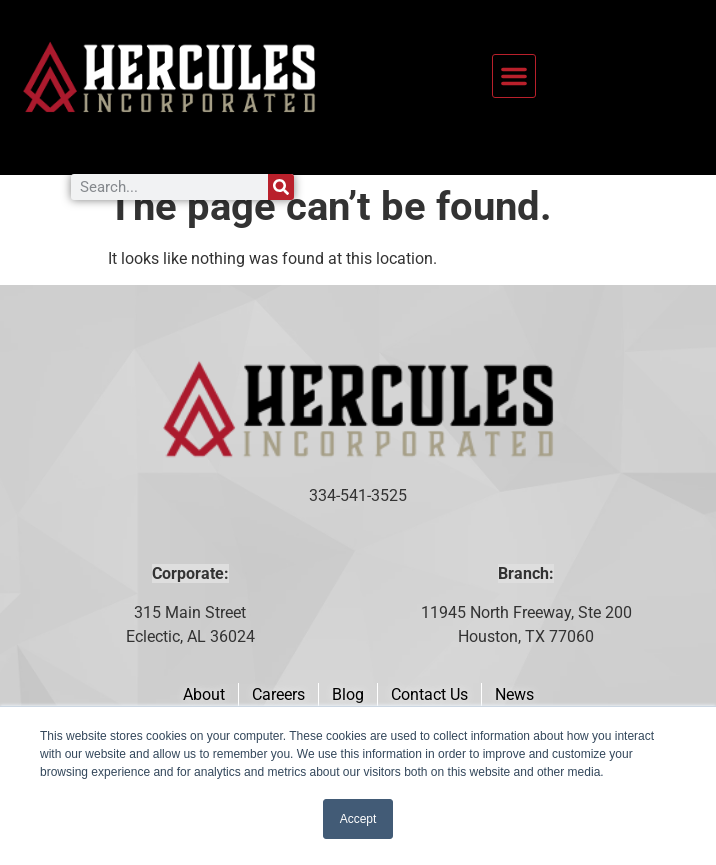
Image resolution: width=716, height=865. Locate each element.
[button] (514, 76)
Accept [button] (358, 819)
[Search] (281, 187)
